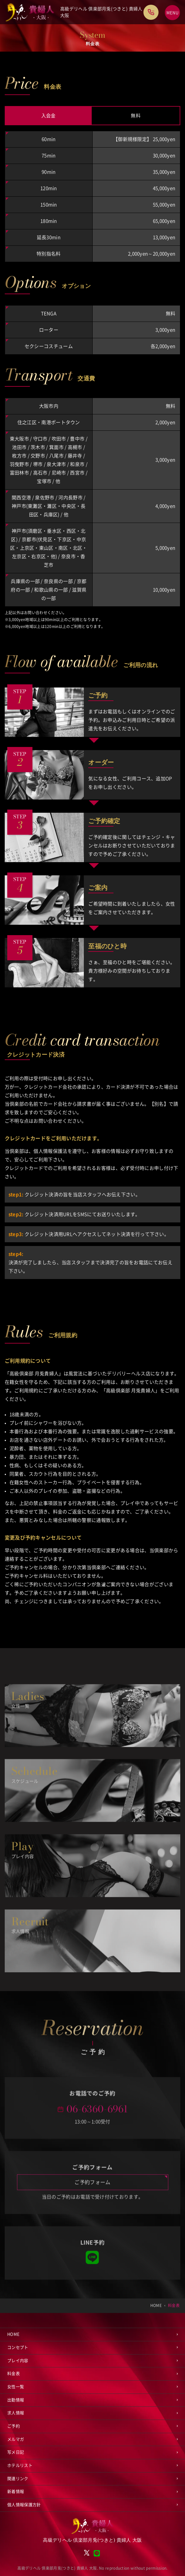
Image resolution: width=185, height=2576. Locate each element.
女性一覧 (15, 2387)
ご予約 (13, 2426)
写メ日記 (15, 2452)
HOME (13, 2334)
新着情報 (15, 2491)
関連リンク (17, 2479)
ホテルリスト (19, 2465)
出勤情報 (15, 2400)
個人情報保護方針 (24, 2505)
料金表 (13, 2373)
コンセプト (17, 2347)
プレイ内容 (17, 2361)
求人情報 (15, 2413)
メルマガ (15, 2439)
